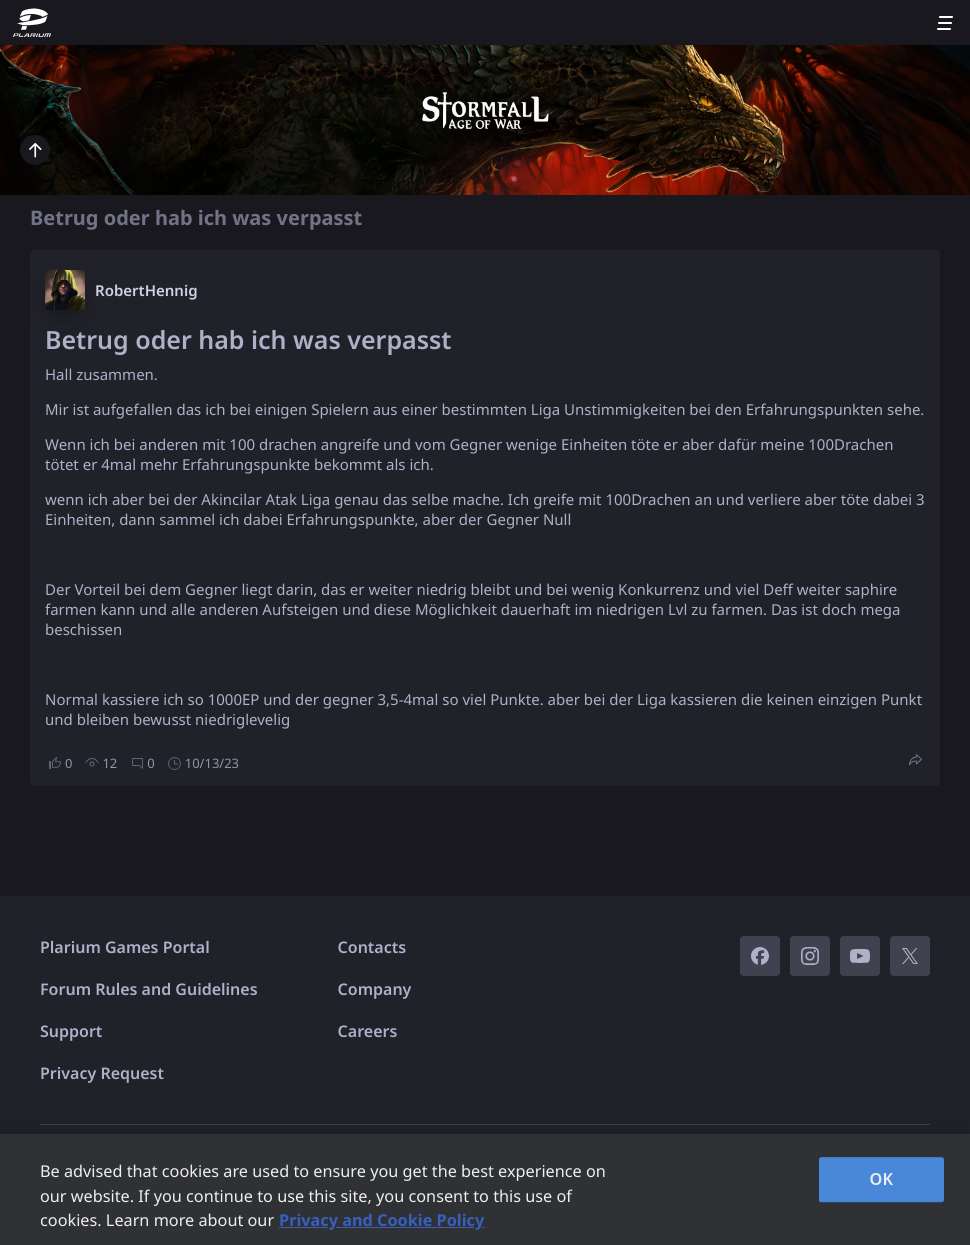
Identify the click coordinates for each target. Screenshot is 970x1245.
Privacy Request (102, 1073)
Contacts (372, 947)
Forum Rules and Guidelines (149, 989)
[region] (485, 1189)
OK (882, 1179)
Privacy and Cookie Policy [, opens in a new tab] (381, 1220)
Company (375, 989)
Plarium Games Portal (125, 947)
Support (71, 1031)
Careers (368, 1031)
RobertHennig (146, 291)
